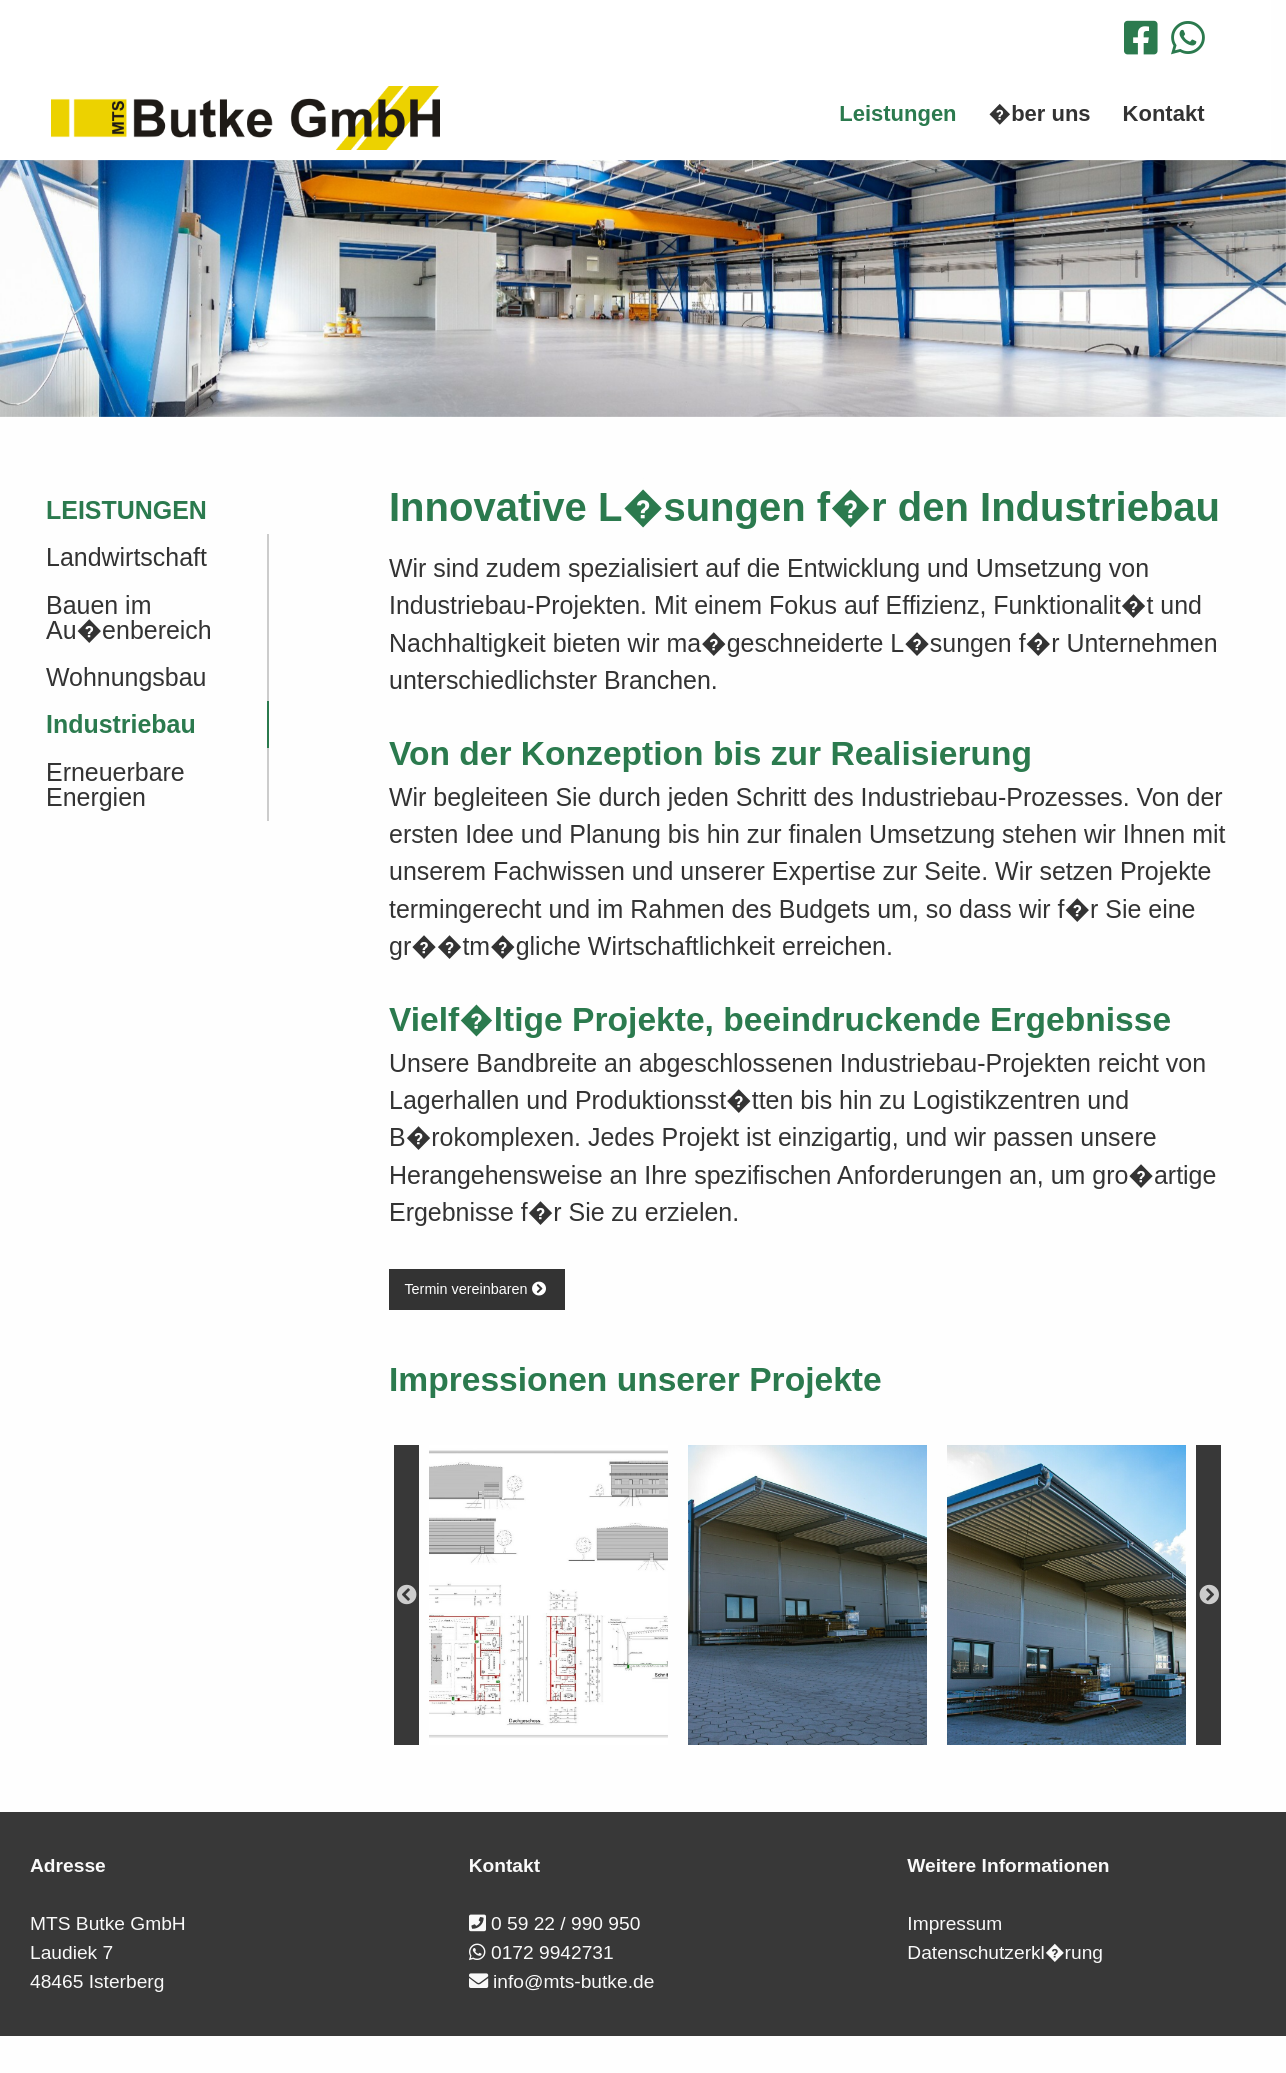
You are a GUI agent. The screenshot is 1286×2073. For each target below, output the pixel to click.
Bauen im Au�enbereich (129, 617)
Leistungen (126, 510)
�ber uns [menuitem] (1040, 113)
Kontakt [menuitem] (1164, 113)
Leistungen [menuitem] (897, 113)
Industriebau (121, 724)
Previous (406, 1595)
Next (1208, 1595)
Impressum (954, 1923)
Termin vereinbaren (476, 1289)
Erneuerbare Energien (115, 784)
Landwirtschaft (126, 557)
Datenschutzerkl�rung (1005, 1952)
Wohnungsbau (126, 677)
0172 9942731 (552, 1952)
